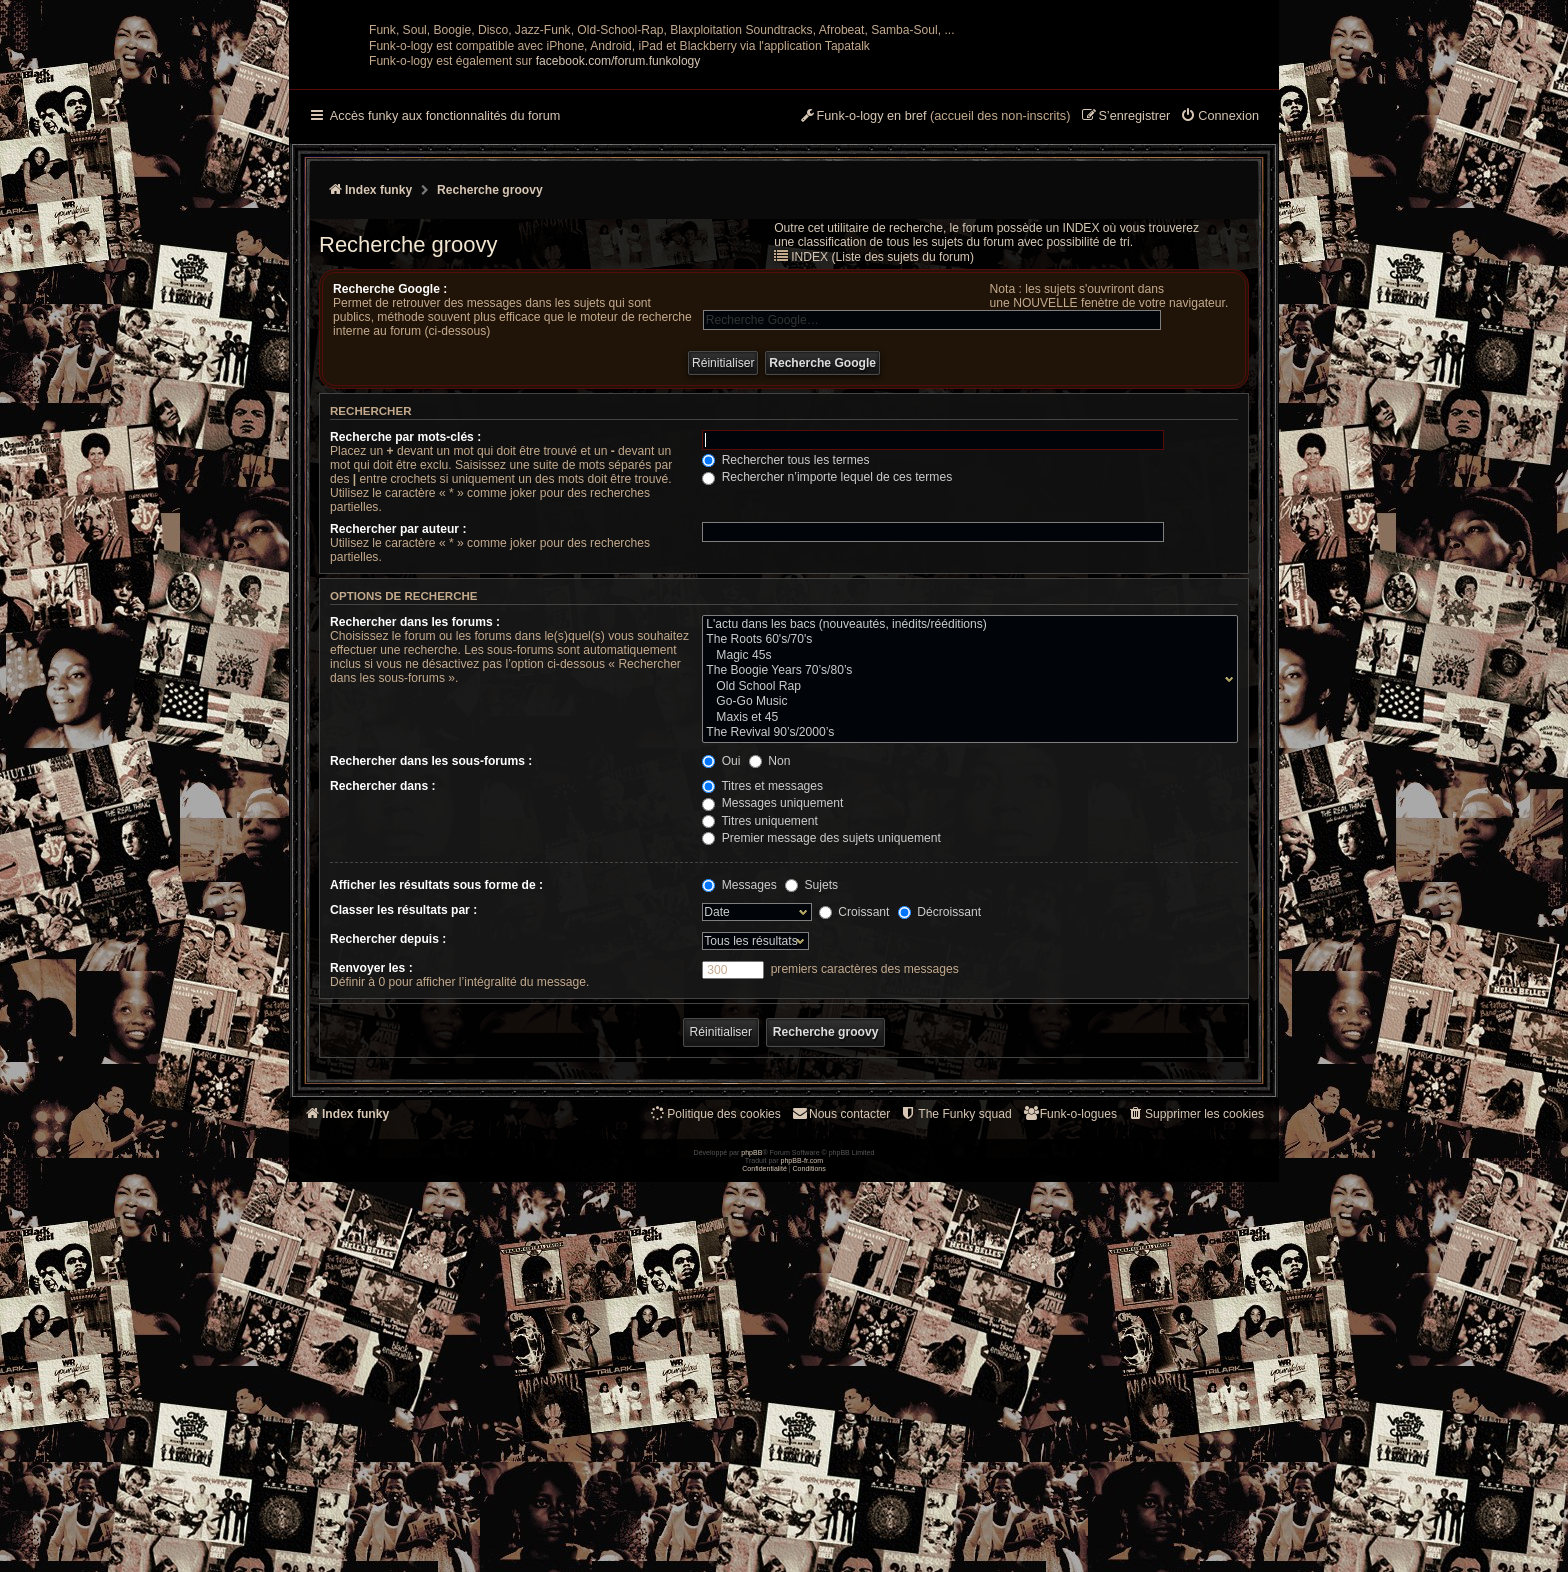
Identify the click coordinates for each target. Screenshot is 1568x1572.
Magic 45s (965, 852)
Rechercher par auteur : (398, 725)
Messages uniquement (772, 999)
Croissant (854, 1108)
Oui (721, 957)
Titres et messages (762, 982)
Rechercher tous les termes (785, 656)
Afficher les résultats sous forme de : (436, 1081)
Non (770, 957)
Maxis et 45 (965, 914)
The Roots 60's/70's (965, 836)
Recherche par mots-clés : (405, 633)
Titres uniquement (760, 1017)
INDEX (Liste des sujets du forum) (882, 453)
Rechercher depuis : (388, 1135)
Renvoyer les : (371, 1164)
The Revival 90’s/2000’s (965, 929)
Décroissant (939, 1108)
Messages (739, 1081)
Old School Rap (965, 883)
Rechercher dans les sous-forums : (431, 957)
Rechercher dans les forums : (415, 818)
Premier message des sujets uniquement (821, 1034)
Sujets (811, 1081)
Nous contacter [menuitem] (840, 1309)
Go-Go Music (965, 898)
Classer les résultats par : (403, 1106)
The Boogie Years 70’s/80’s (965, 867)
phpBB (751, 1542)
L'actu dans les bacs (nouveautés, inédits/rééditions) (965, 821)
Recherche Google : (390, 485)
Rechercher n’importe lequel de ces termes (827, 673)
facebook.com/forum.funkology (618, 257)
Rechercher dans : (383, 982)
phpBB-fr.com (802, 1550)
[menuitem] (1219, 313)
